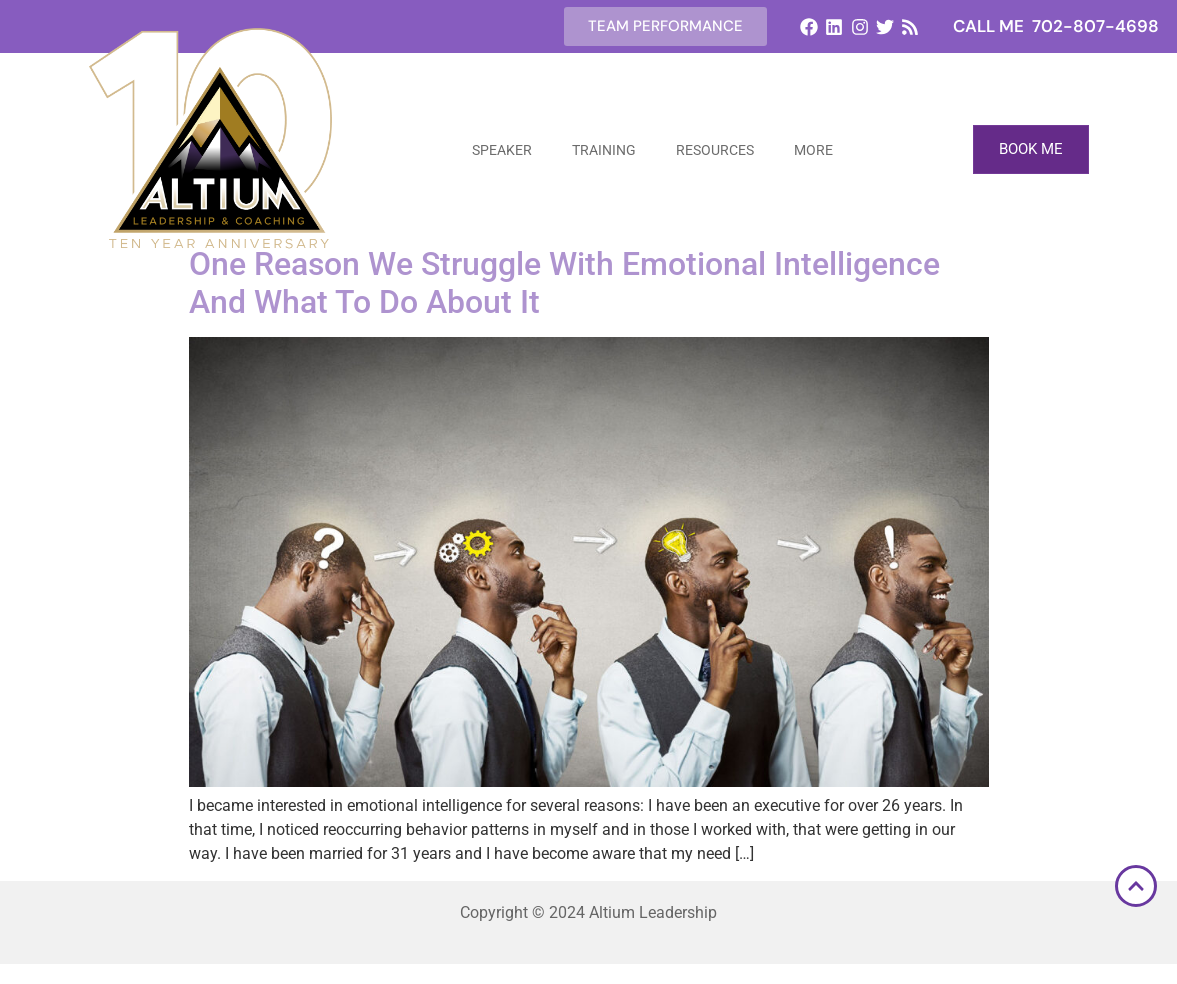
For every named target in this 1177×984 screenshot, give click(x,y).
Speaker (502, 150)
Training (604, 150)
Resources (715, 150)
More (813, 150)
